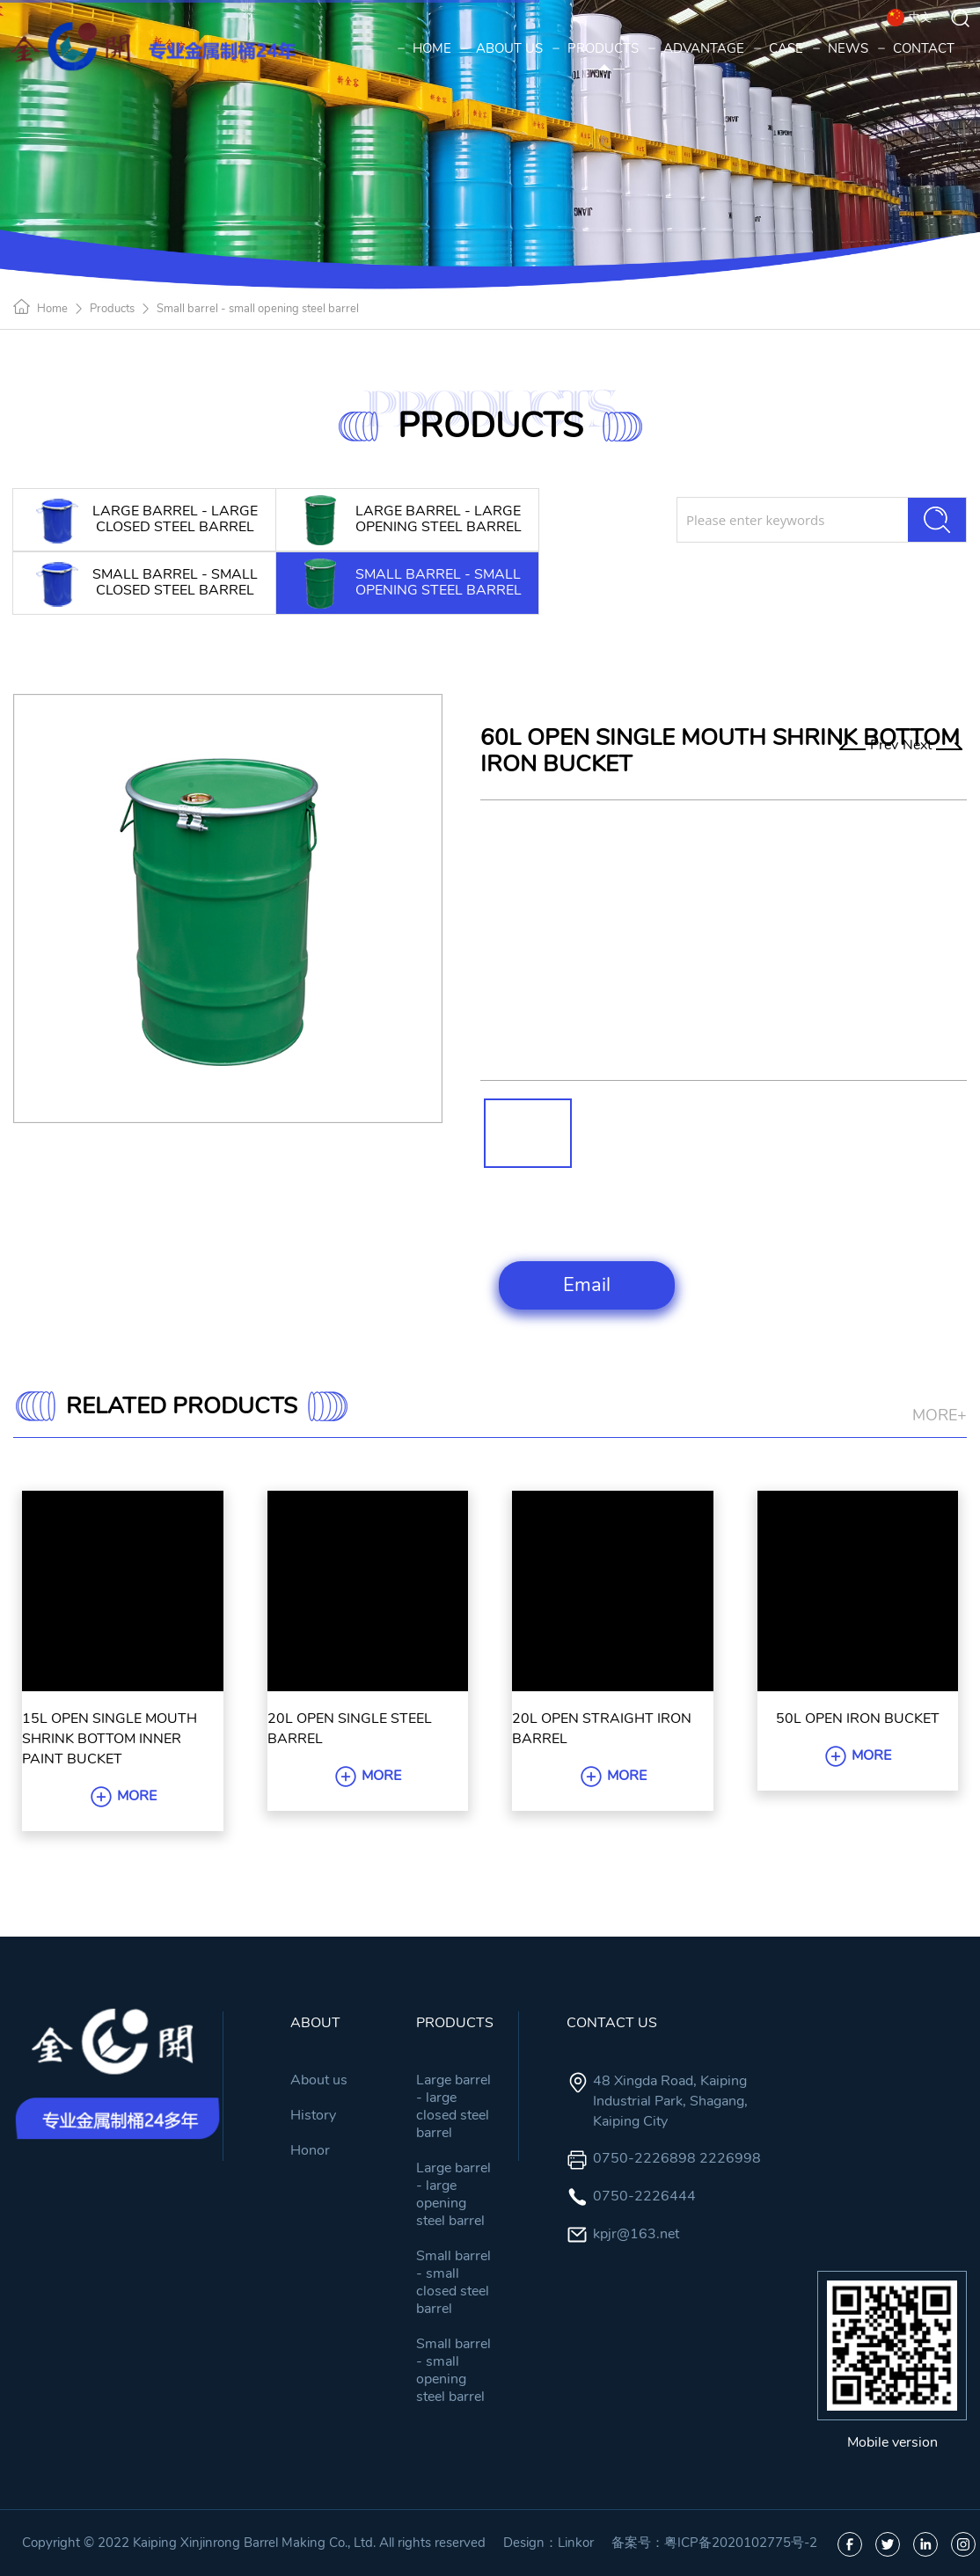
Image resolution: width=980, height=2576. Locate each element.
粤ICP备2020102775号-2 (740, 2542)
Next (932, 745)
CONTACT (917, 48)
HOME (425, 48)
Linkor (576, 2542)
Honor (310, 2150)
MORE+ (939, 1415)
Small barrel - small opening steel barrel (258, 309)
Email (587, 1285)
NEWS (841, 48)
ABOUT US (503, 48)
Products (112, 309)
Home (52, 309)
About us (318, 2080)
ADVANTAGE (697, 48)
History (313, 2115)
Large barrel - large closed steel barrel (453, 2106)
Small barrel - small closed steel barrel (453, 2282)
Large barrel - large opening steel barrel (453, 2194)
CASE (780, 48)
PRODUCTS (597, 48)
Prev (868, 745)
